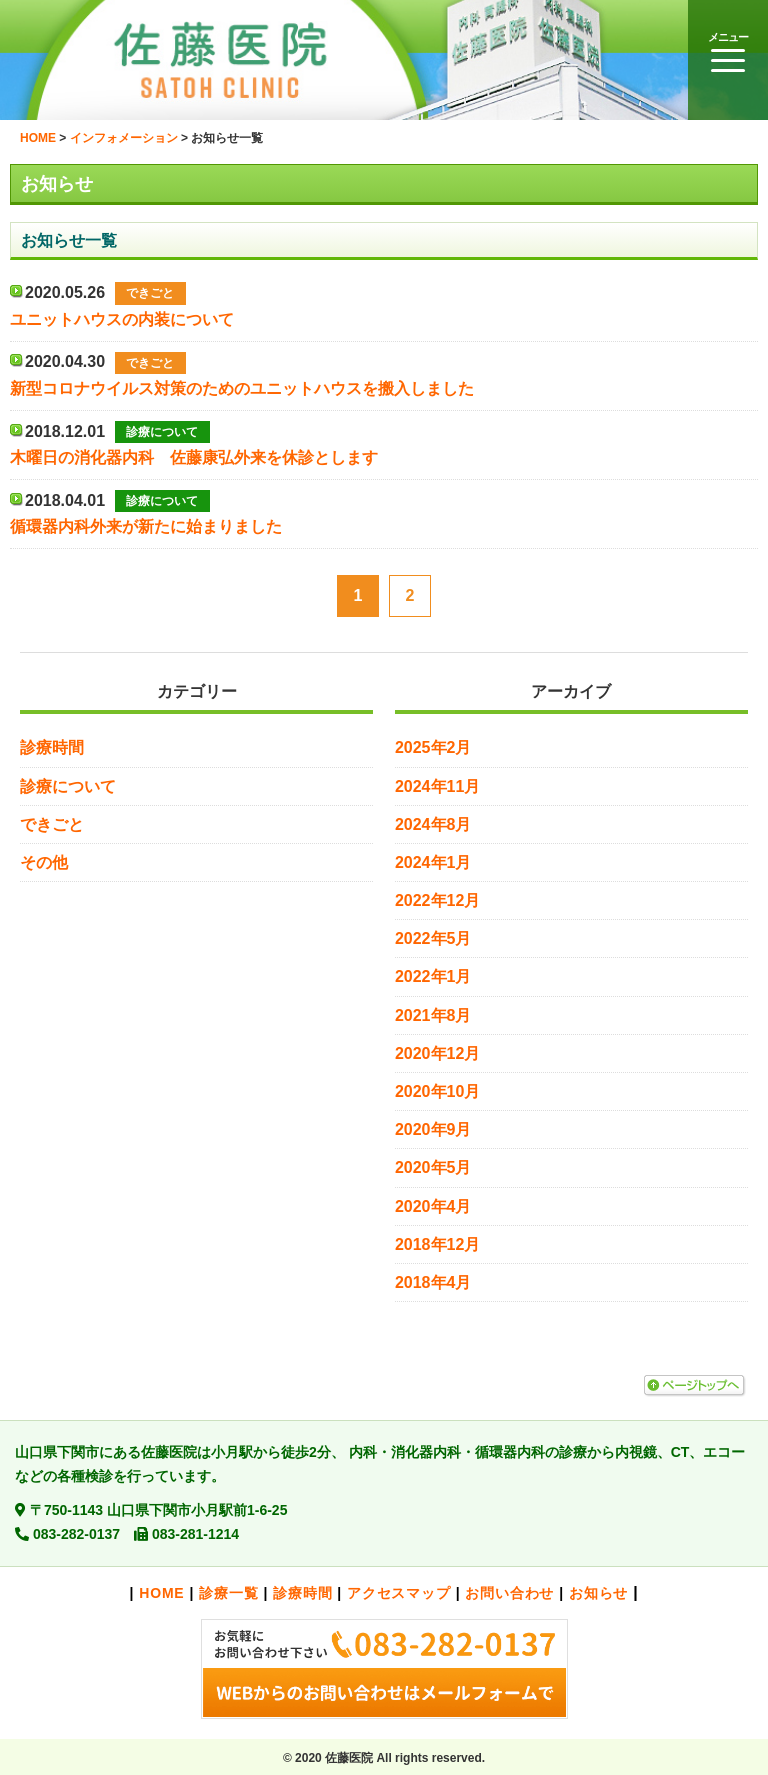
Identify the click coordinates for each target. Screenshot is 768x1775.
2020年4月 (433, 1206)
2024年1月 (433, 862)
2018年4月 (433, 1282)
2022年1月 (433, 976)
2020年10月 (437, 1091)
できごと (52, 824)
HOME (161, 1593)
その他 (44, 862)
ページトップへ (694, 1386)
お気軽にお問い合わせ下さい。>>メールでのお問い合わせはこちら (384, 1669)
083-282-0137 (76, 1534)
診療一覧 (228, 1593)
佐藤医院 (249, 60)
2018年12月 (437, 1244)
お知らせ (598, 1593)
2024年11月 (437, 786)
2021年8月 (433, 1015)
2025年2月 (433, 747)
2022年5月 (433, 938)
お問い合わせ (509, 1593)
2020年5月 (433, 1167)
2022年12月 (437, 900)
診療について (68, 786)
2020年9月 (433, 1129)
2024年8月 (433, 824)
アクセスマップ (399, 1593)
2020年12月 (437, 1053)
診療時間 (52, 747)
